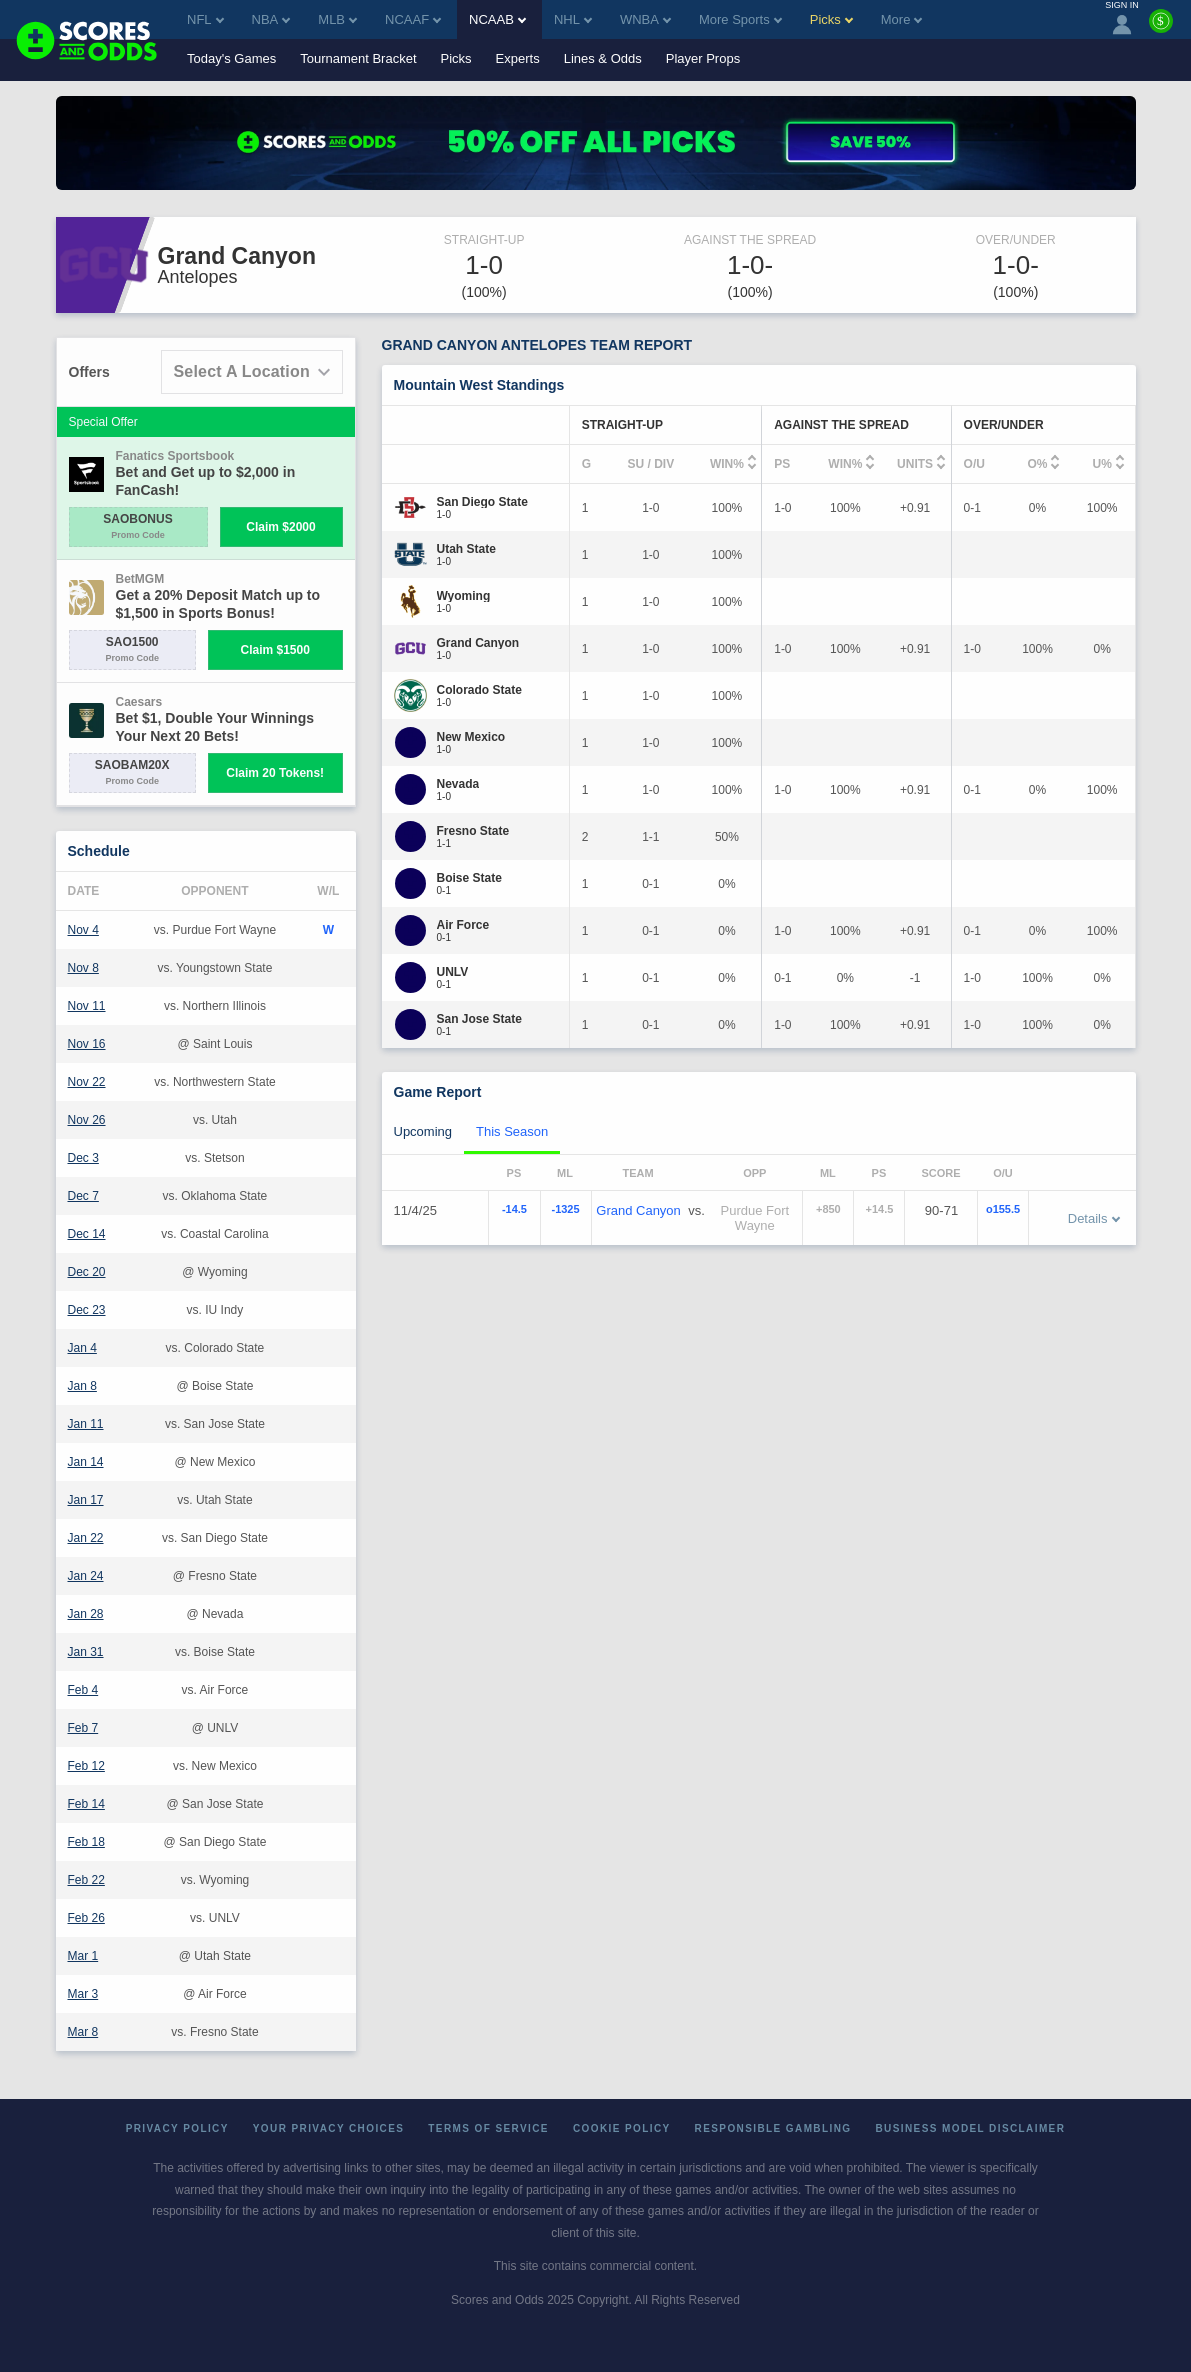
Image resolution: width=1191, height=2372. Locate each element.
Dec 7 (83, 1196)
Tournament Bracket (358, 58)
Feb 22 (86, 1880)
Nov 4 (83, 930)
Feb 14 (86, 1804)
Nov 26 (87, 1120)
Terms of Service (488, 2128)
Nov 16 (87, 1044)
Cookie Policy (622, 2128)
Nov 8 (83, 968)
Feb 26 (86, 1918)
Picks (456, 58)
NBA (271, 19)
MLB (337, 19)
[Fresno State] (473, 831)
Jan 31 (86, 1652)
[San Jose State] (479, 1019)
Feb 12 (86, 1766)
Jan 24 (86, 1576)
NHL (573, 19)
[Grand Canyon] (478, 643)
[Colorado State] (479, 690)
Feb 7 (83, 1728)
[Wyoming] (464, 596)
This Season (512, 1131)
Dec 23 (87, 1310)
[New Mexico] (471, 737)
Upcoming (423, 1131)
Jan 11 (86, 1424)
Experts (518, 58)
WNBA (645, 19)
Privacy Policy (177, 2128)
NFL (205, 19)
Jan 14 (86, 1462)
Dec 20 (87, 1272)
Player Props (703, 58)
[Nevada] (458, 784)
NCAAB (497, 19)
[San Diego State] (482, 502)
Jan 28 (86, 1614)
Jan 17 (86, 1500)
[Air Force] (463, 925)
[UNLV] (453, 972)
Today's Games (231, 58)
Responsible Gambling (773, 2128)
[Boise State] (469, 878)
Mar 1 (83, 1956)
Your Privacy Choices (329, 2128)
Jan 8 (82, 1386)
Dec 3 (83, 1158)
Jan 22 (86, 1538)
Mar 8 (83, 2032)
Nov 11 (87, 1006)
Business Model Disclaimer (970, 2128)
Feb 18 (86, 1842)
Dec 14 (87, 1234)
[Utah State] (466, 549)
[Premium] (1161, 29)
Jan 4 (82, 1348)
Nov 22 (87, 1082)
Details (1094, 1218)
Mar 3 (83, 1994)
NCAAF (413, 19)
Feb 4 (83, 1690)
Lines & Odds (603, 58)
